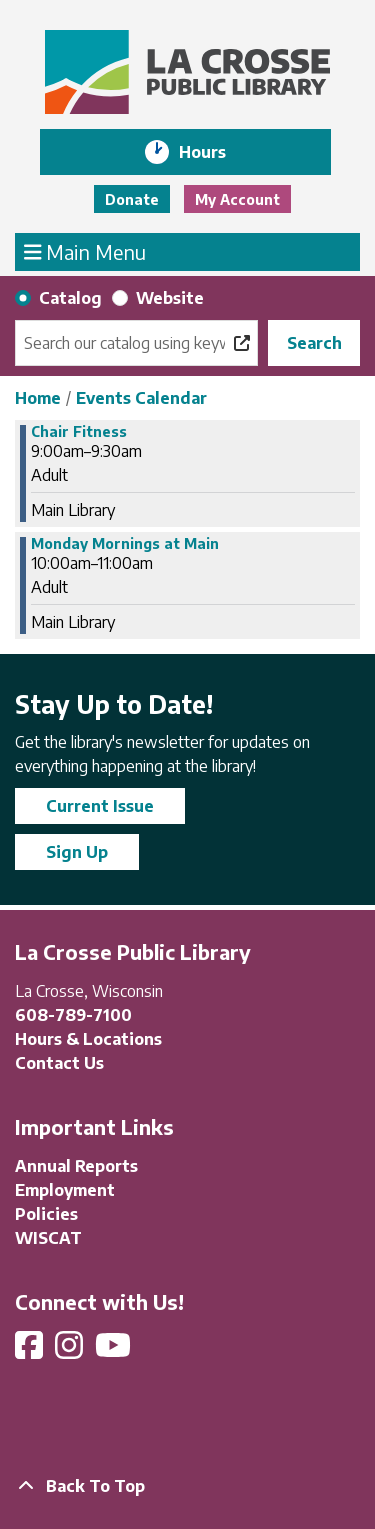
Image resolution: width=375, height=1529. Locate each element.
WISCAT (48, 1238)
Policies (46, 1214)
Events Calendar (141, 398)
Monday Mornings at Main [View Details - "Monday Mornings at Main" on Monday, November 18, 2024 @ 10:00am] (125, 544)
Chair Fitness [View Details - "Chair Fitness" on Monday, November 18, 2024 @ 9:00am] (79, 432)
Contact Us (59, 1063)
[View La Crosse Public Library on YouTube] (115, 1351)
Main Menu (85, 251)
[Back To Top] (187, 1486)
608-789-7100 (73, 1015)
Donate (132, 199)
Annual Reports (76, 1166)
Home (38, 398)
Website (170, 298)
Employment (65, 1190)
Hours (216, 152)
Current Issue (100, 806)
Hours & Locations (88, 1039)
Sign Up (77, 852)
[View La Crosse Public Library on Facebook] (31, 1351)
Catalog (70, 298)
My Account (237, 199)
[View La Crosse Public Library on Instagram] (71, 1351)
